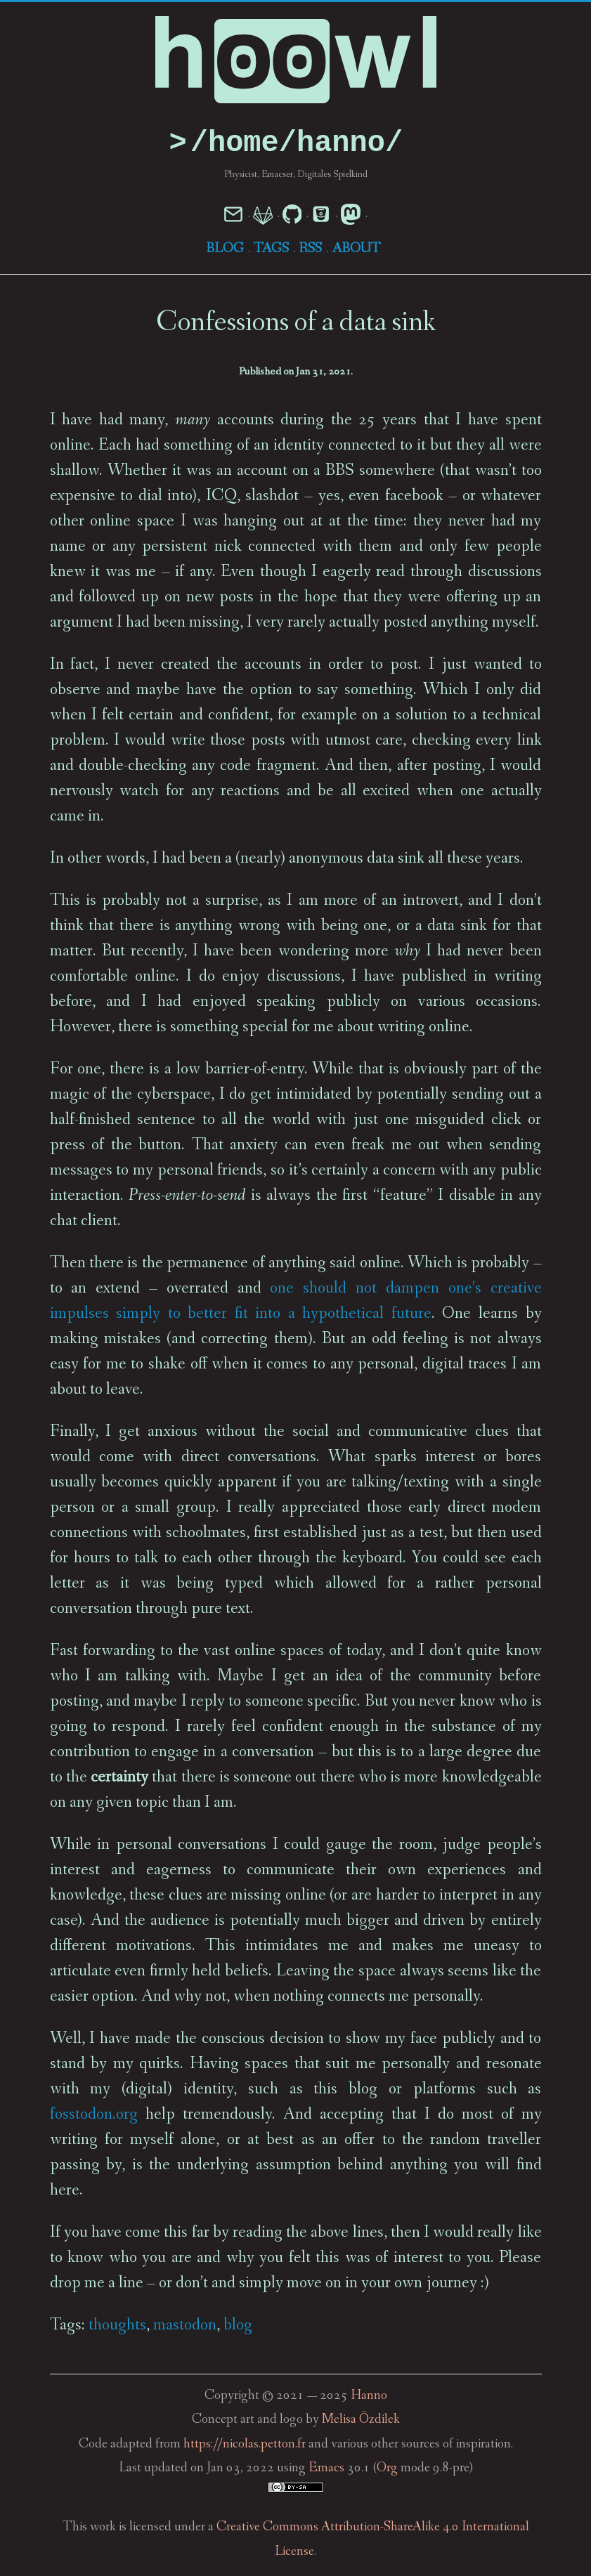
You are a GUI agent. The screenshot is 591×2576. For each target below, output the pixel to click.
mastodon (184, 2325)
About (356, 249)
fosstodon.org (94, 2115)
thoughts (117, 2325)
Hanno (369, 2396)
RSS (310, 249)
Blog (225, 249)
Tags (271, 249)
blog (237, 2325)
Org (387, 2469)
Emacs (326, 2469)
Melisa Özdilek (361, 2420)
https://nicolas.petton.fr (244, 2445)
